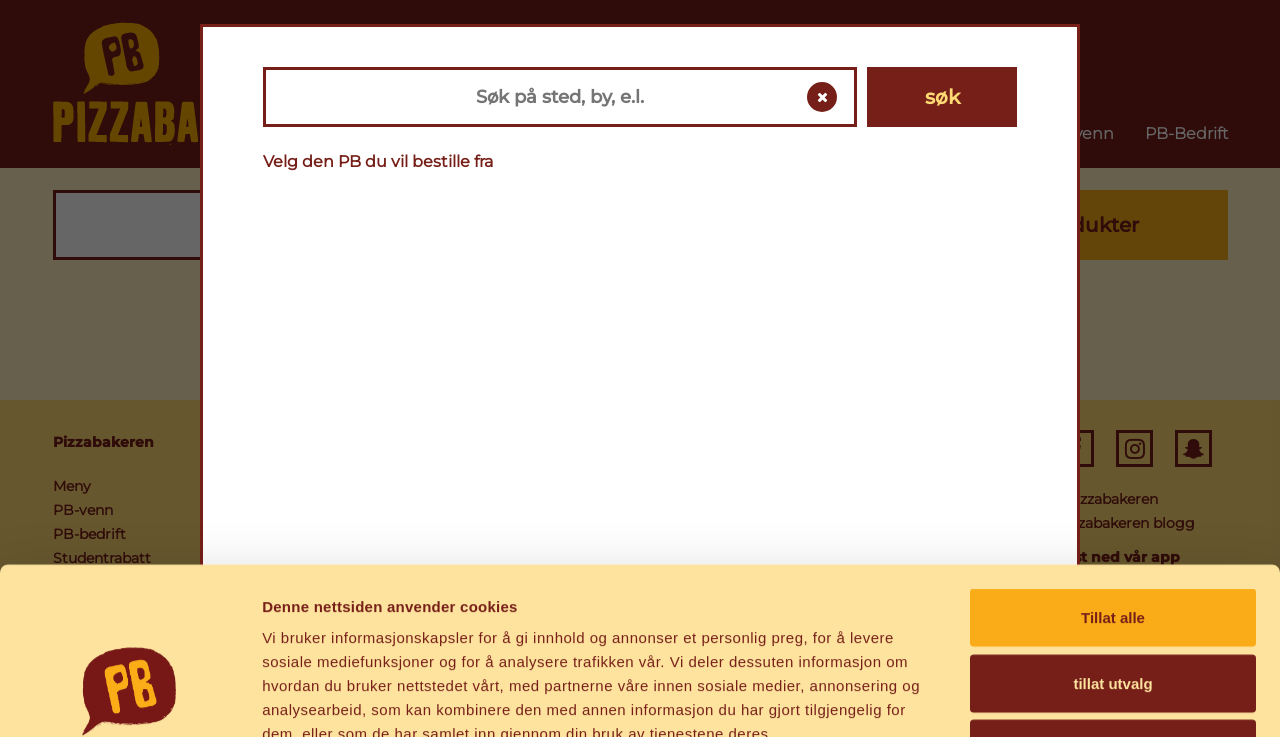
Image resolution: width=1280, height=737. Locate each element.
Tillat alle (1113, 474)
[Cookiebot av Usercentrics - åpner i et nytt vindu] (129, 698)
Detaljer (1065, 697)
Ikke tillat (1113, 605)
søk (942, 97)
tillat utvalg (1112, 540)
